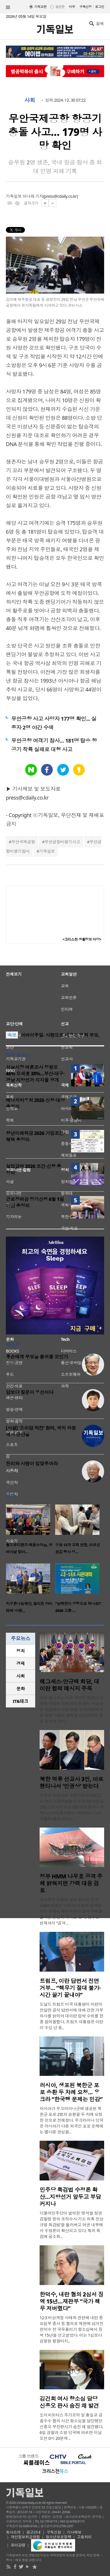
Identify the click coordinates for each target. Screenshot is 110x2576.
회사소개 (13, 2532)
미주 (72, 6)
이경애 (12, 1399)
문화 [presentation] (20, 1688)
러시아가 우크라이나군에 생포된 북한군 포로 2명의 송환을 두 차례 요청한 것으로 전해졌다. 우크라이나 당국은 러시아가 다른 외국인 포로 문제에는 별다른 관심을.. (71, 2120)
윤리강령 (18, 2545)
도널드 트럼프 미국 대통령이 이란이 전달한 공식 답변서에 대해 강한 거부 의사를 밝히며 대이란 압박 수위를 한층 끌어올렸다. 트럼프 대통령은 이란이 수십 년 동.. (71, 2015)
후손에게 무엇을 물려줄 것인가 (37, 1356)
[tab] (20, 1651)
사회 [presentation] (20, 1676)
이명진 (12, 1364)
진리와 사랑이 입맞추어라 (32, 1463)
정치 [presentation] (20, 1651)
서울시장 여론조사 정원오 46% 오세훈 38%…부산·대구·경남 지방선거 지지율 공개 (35, 1073)
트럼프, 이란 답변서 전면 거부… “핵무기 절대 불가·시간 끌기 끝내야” (70, 1988)
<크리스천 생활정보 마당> (81, 939)
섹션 (8, 7)
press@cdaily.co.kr (60, 196)
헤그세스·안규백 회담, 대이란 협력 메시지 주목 (69, 1685)
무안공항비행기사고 (62, 842)
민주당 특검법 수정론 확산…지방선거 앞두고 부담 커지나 (70, 2197)
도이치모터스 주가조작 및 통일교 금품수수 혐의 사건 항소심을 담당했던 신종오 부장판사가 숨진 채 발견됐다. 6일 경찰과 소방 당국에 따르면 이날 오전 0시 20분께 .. (71, 2426)
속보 (11, 1035)
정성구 (12, 1471)
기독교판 (40, 6)
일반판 (59, 6)
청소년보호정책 (58, 2536)
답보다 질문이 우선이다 (29, 1392)
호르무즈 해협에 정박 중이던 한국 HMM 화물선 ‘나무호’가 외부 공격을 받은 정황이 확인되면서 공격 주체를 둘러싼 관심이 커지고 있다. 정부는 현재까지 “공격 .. (71, 1911)
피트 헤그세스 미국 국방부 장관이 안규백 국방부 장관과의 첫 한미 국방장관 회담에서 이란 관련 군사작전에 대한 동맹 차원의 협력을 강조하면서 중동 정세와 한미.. (71, 1709)
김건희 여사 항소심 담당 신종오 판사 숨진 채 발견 (69, 2402)
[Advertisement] (55, 987)
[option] (30, 1530)
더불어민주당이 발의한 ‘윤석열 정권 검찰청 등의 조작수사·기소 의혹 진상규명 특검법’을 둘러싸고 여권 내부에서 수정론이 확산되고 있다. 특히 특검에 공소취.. (71, 2224)
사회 (29, 100)
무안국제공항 (23, 842)
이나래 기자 (33, 196)
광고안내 (33, 2532)
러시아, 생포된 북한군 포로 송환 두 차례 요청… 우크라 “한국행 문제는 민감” (71, 2092)
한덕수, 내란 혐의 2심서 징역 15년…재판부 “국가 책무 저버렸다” (71, 2301)
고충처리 (84, 2536)
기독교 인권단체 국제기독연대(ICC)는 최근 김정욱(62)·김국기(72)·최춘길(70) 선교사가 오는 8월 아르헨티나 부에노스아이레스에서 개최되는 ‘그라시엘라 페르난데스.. (72, 1807)
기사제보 (74, 2532)
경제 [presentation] (20, 1663)
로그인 (99, 6)
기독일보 (47, 851)
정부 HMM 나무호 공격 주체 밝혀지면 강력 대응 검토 (71, 1883)
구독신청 (85, 6)
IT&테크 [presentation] (20, 1701)
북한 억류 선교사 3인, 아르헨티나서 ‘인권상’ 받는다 (71, 1782)
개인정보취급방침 (25, 2536)
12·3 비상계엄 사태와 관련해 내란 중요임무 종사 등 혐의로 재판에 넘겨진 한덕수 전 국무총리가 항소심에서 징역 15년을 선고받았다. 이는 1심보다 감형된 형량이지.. (71, 2329)
